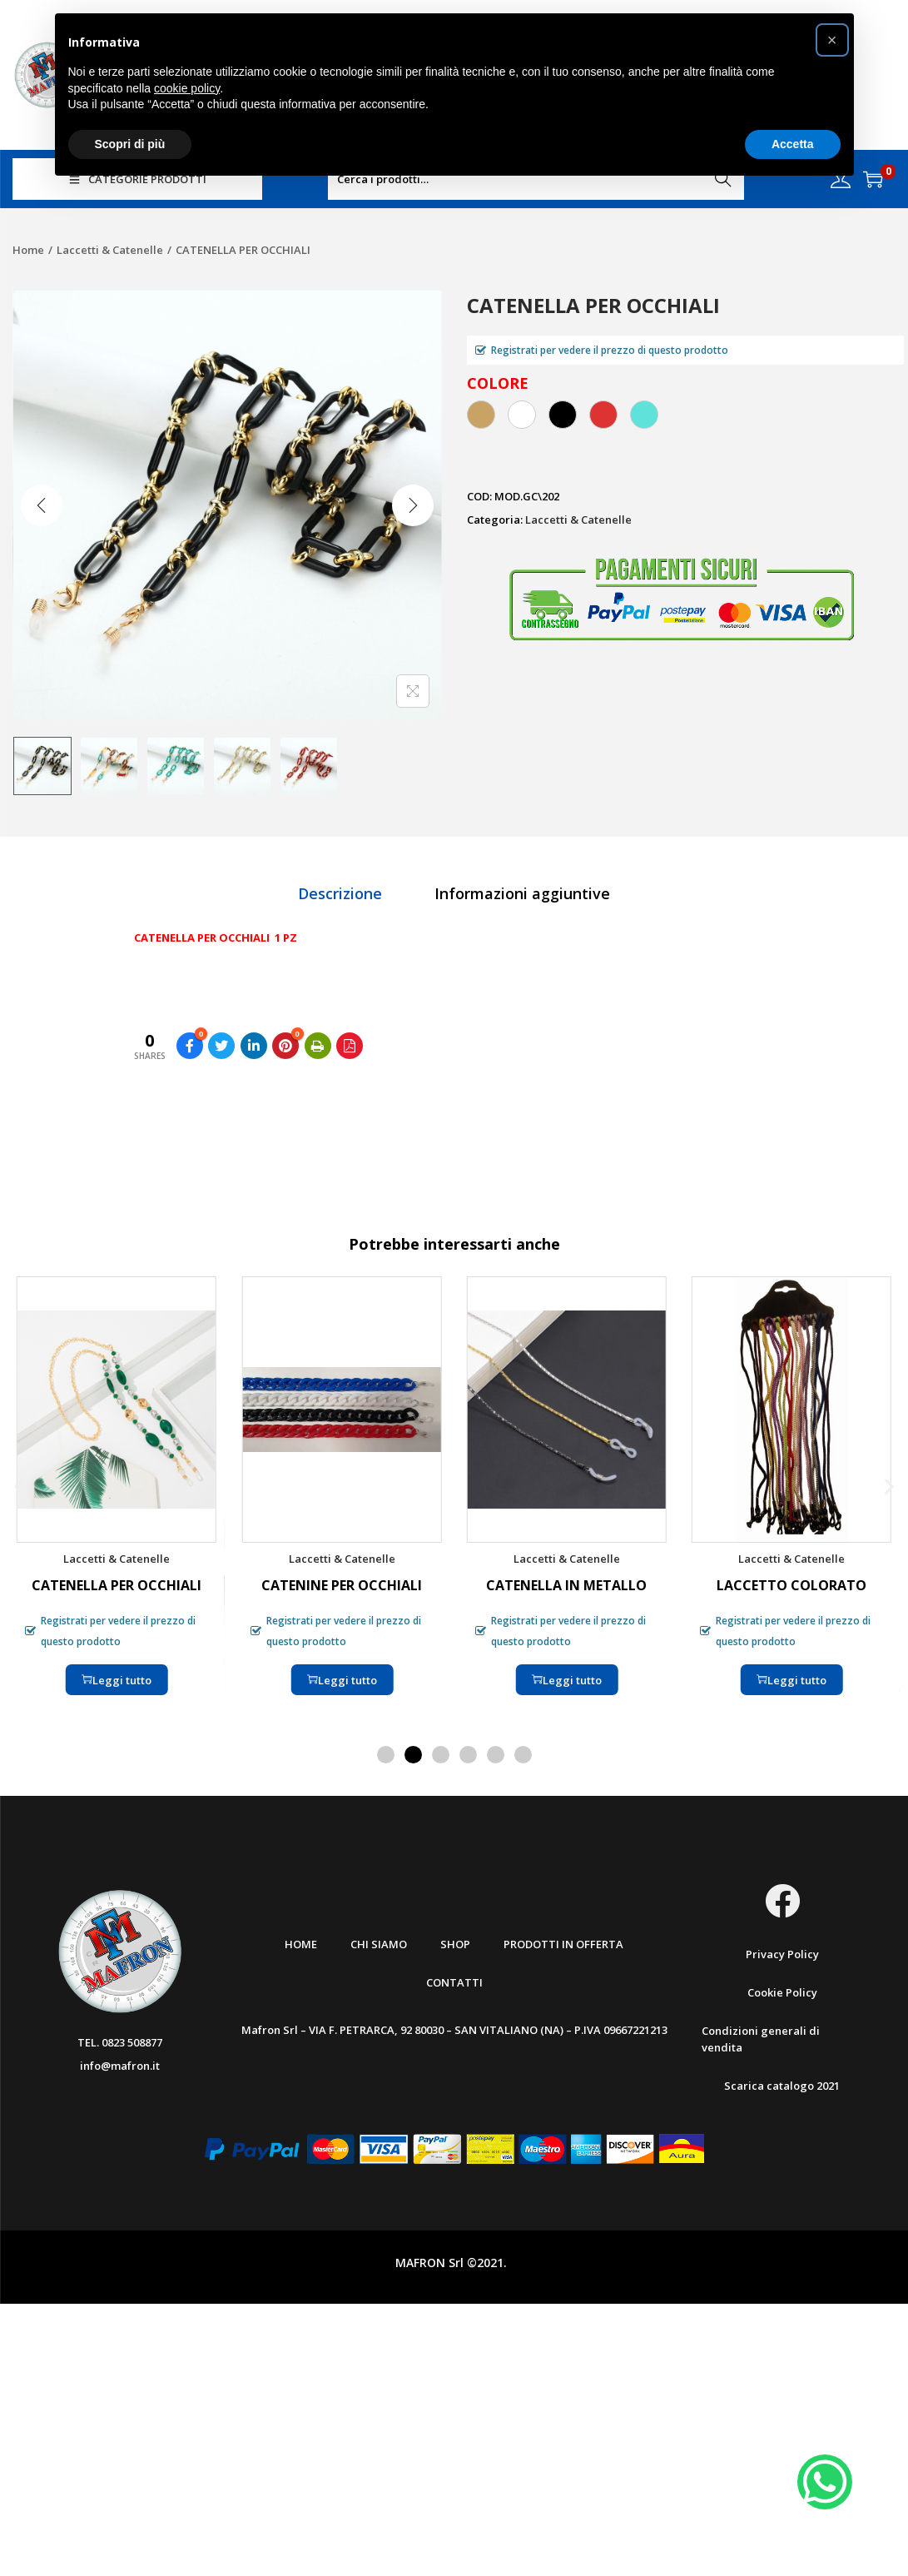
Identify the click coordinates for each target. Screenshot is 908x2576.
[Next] (413, 505)
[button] (18, 1485)
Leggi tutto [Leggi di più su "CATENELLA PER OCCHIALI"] (116, 1679)
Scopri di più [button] (130, 144)
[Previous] (41, 505)
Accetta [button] (793, 144)
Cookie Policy (782, 1992)
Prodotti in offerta (563, 1944)
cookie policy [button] (187, 88)
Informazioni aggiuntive (522, 893)
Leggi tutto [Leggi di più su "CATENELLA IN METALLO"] (567, 1679)
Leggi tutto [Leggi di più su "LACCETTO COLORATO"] (791, 1679)
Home (28, 249)
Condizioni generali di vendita (761, 2039)
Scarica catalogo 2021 (782, 2085)
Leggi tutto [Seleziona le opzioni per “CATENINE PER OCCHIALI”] (341, 1679)
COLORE (497, 383)
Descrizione (340, 893)
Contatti (454, 1982)
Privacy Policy (782, 1954)
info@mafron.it (120, 2065)
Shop (455, 1944)
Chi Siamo (378, 1944)
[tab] (340, 893)
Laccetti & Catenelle (110, 249)
